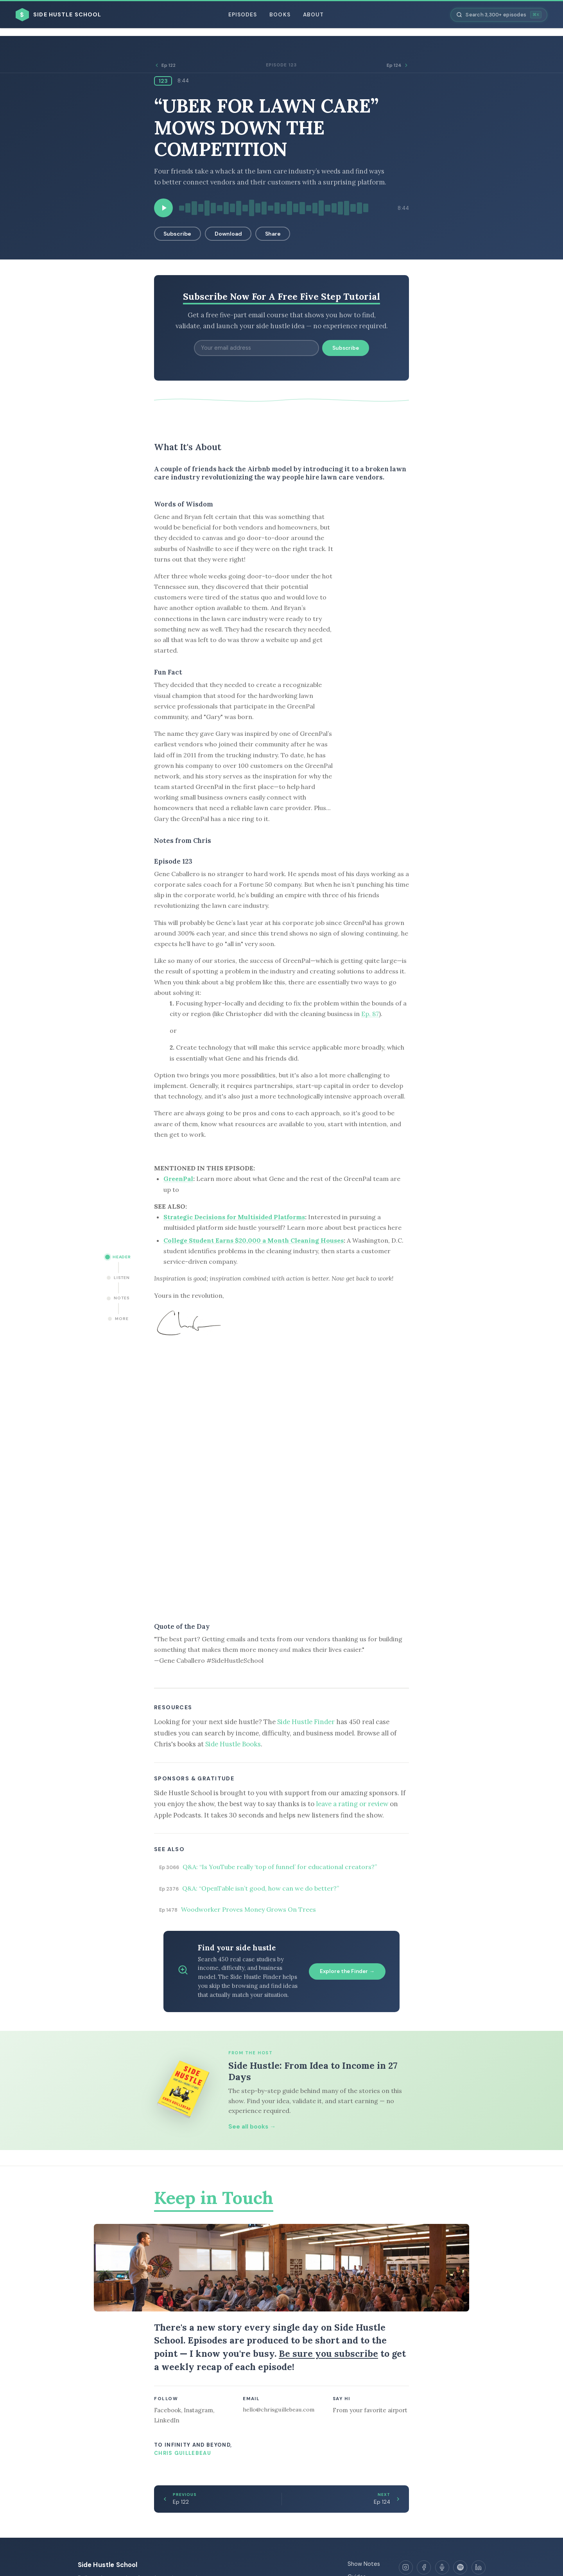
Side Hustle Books (233, 1744)
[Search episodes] (498, 15)
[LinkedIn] (479, 2567)
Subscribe (177, 233)
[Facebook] (424, 2567)
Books (279, 14)
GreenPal (178, 1178)
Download (228, 233)
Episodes (242, 14)
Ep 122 (165, 65)
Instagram (198, 2410)
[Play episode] (163, 208)
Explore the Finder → (347, 1971)
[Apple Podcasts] (442, 2567)
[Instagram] (406, 2567)
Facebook (167, 2410)
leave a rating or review (352, 1804)
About (313, 14)
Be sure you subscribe (328, 2353)
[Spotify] (460, 2567)
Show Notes (364, 2563)
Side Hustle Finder (306, 1721)
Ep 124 (398, 65)
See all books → (252, 2127)
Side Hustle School (108, 2564)
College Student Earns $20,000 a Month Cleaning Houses (253, 1240)
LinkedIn (166, 2420)
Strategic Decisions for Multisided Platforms (234, 1217)
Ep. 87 (370, 1014)
